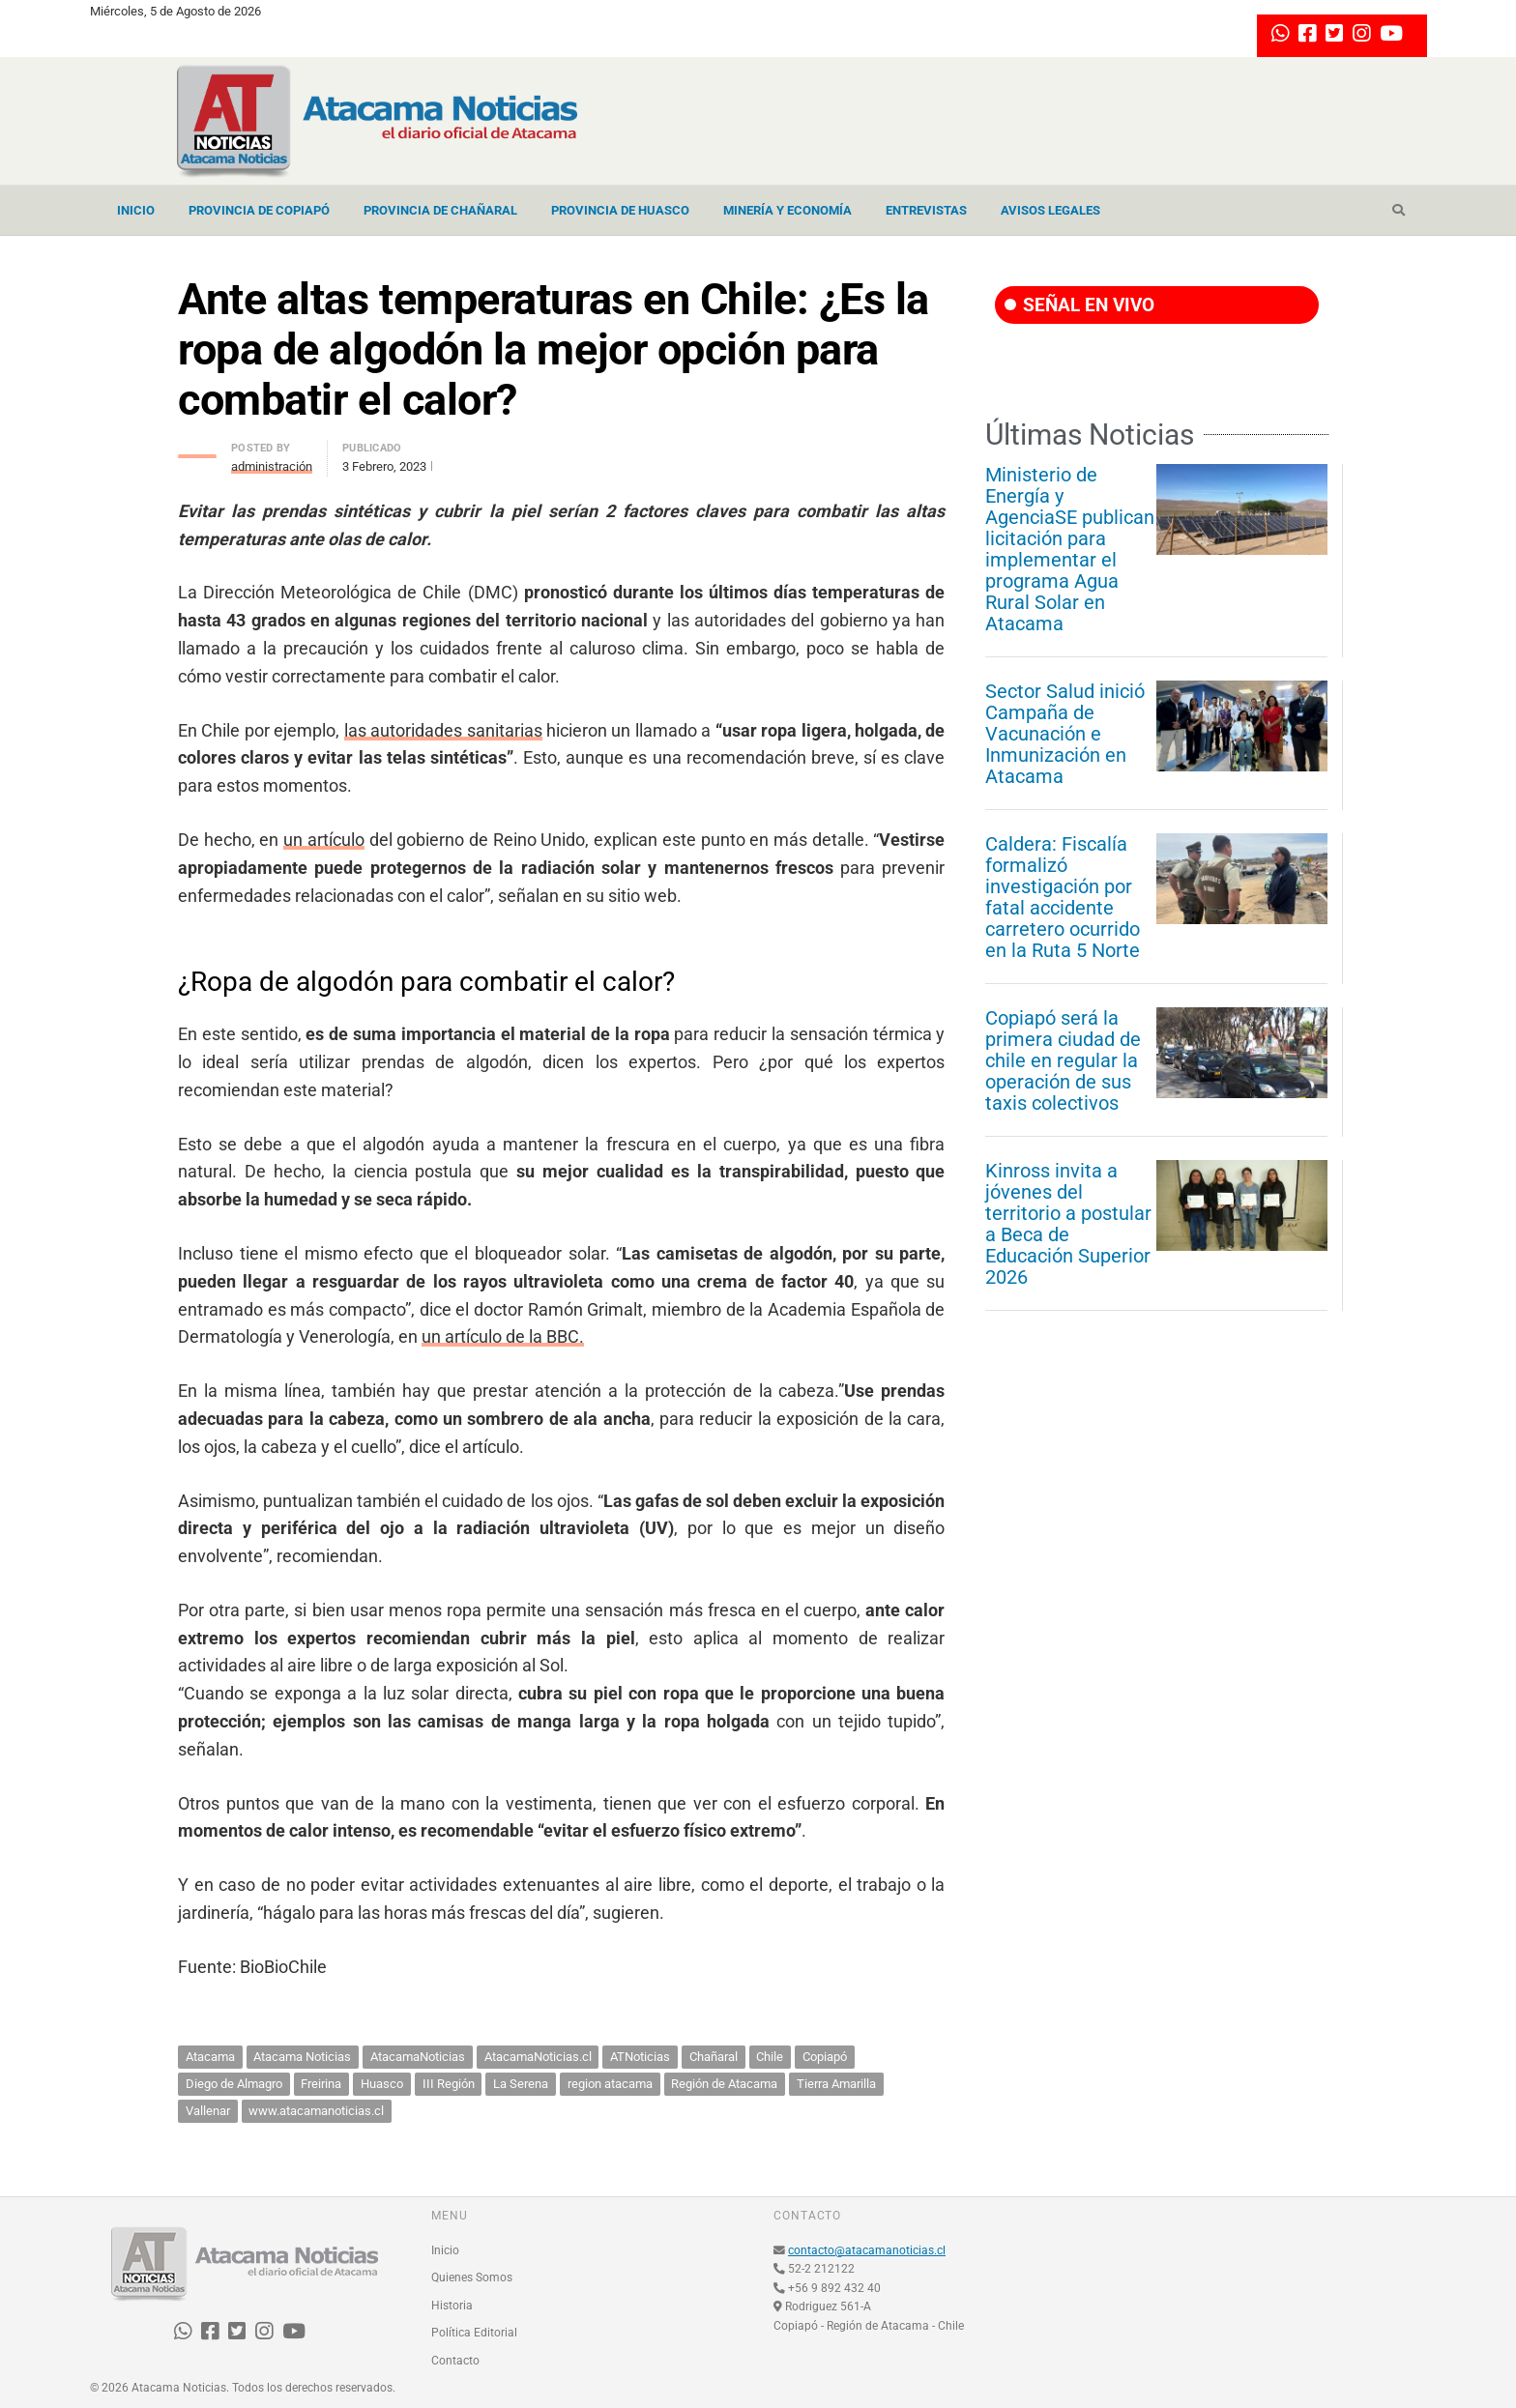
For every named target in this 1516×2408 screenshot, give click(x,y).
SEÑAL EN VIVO (1079, 305)
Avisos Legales (1050, 210)
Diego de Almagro (234, 2083)
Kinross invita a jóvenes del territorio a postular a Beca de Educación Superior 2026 (1068, 1224)
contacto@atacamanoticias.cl (867, 2250)
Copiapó (824, 2056)
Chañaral (713, 2056)
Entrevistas (926, 210)
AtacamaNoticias (417, 2056)
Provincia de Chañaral (440, 210)
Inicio (136, 210)
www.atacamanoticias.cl (316, 2110)
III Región (449, 2083)
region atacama (610, 2083)
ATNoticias (640, 2056)
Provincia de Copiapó (259, 210)
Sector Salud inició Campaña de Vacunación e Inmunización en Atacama (1065, 734)
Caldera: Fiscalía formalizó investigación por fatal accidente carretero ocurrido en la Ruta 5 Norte (1062, 897)
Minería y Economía (787, 210)
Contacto (455, 2360)
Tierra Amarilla (836, 2083)
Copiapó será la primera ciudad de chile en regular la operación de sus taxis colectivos (1063, 1060)
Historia (452, 2305)
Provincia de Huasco (620, 210)
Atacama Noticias (302, 2056)
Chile (769, 2056)
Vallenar (208, 2110)
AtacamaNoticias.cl (538, 2056)
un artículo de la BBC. (503, 1336)
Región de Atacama (724, 2083)
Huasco (382, 2083)
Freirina (321, 2083)
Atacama (210, 2056)
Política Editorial (474, 2332)
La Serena (520, 2083)
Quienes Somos (471, 2277)
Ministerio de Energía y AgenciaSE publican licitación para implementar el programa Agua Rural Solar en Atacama (1069, 549)
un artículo (323, 839)
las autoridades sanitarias (443, 730)
